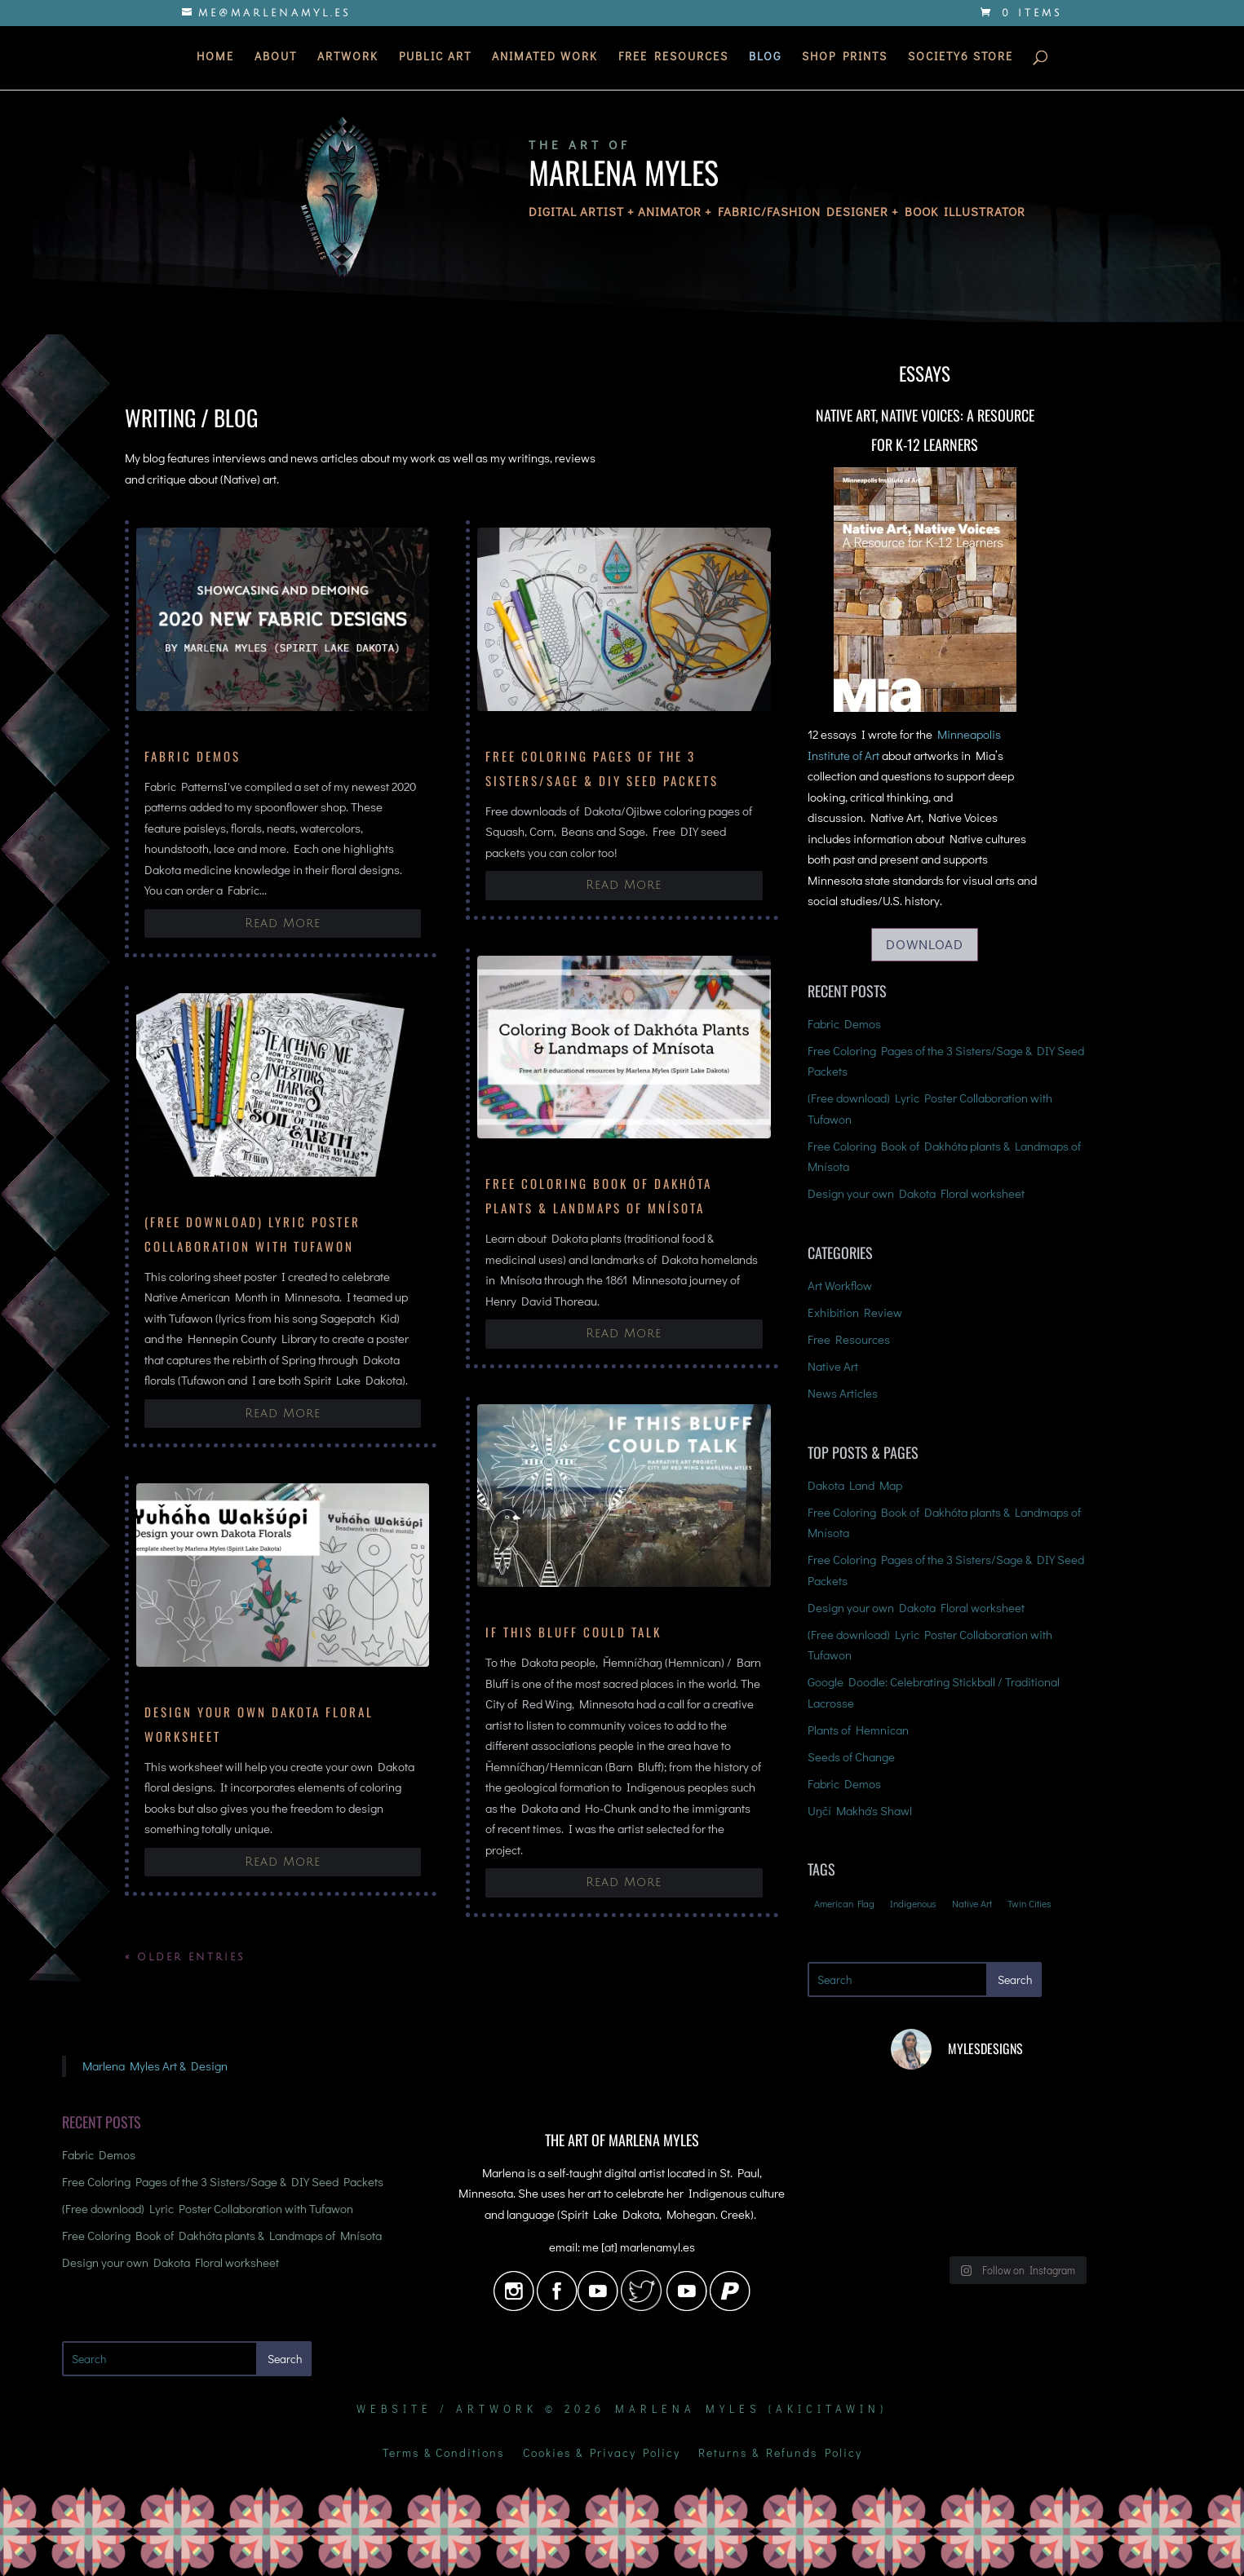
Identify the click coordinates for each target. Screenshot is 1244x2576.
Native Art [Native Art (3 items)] (972, 1903)
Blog (765, 59)
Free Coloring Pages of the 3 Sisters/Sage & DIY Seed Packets (222, 2181)
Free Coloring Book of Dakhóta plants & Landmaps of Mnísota (222, 2235)
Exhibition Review (855, 1312)
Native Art (833, 1366)
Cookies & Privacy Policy (601, 2453)
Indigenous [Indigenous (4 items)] (913, 1903)
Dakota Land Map (855, 1485)
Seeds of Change (851, 1756)
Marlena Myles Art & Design (155, 2065)
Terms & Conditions (444, 2453)
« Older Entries (185, 1957)
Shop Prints (845, 59)
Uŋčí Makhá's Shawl (860, 1810)
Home (215, 59)
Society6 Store (960, 59)
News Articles (843, 1393)
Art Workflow (840, 1285)
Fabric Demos (192, 756)
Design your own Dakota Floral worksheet (916, 1193)
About (276, 59)
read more (283, 923)
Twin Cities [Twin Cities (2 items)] (1029, 1903)
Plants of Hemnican (858, 1729)
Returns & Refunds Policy (780, 2453)
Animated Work (545, 59)
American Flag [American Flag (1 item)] (844, 1903)
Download (924, 944)
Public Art (435, 59)
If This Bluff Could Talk (573, 1632)
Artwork (348, 59)
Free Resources (673, 59)
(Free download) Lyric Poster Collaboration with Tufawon (207, 2208)
